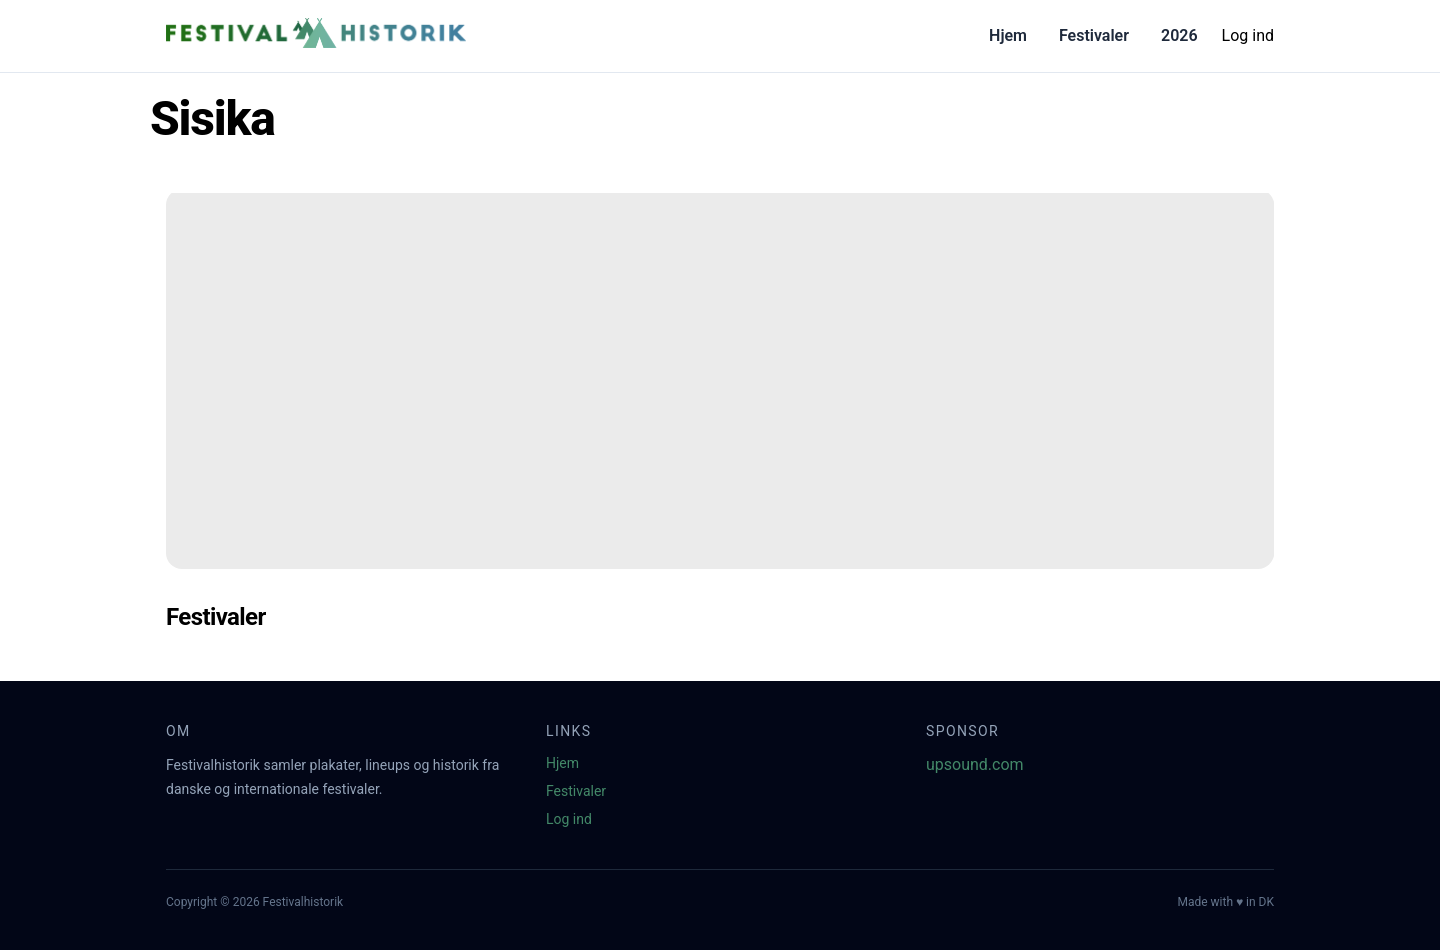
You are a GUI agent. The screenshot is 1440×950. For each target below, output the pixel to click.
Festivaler (1094, 35)
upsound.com (975, 764)
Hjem (1008, 35)
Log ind (1248, 35)
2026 (1179, 35)
